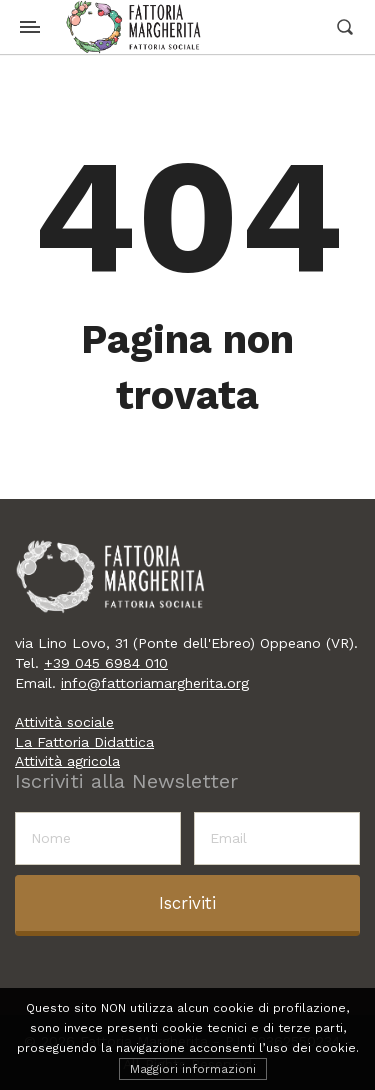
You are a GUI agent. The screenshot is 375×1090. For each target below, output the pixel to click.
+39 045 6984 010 (106, 663)
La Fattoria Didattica (84, 742)
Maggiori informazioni (193, 1069)
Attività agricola (67, 761)
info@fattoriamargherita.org (155, 683)
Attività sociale (64, 722)
